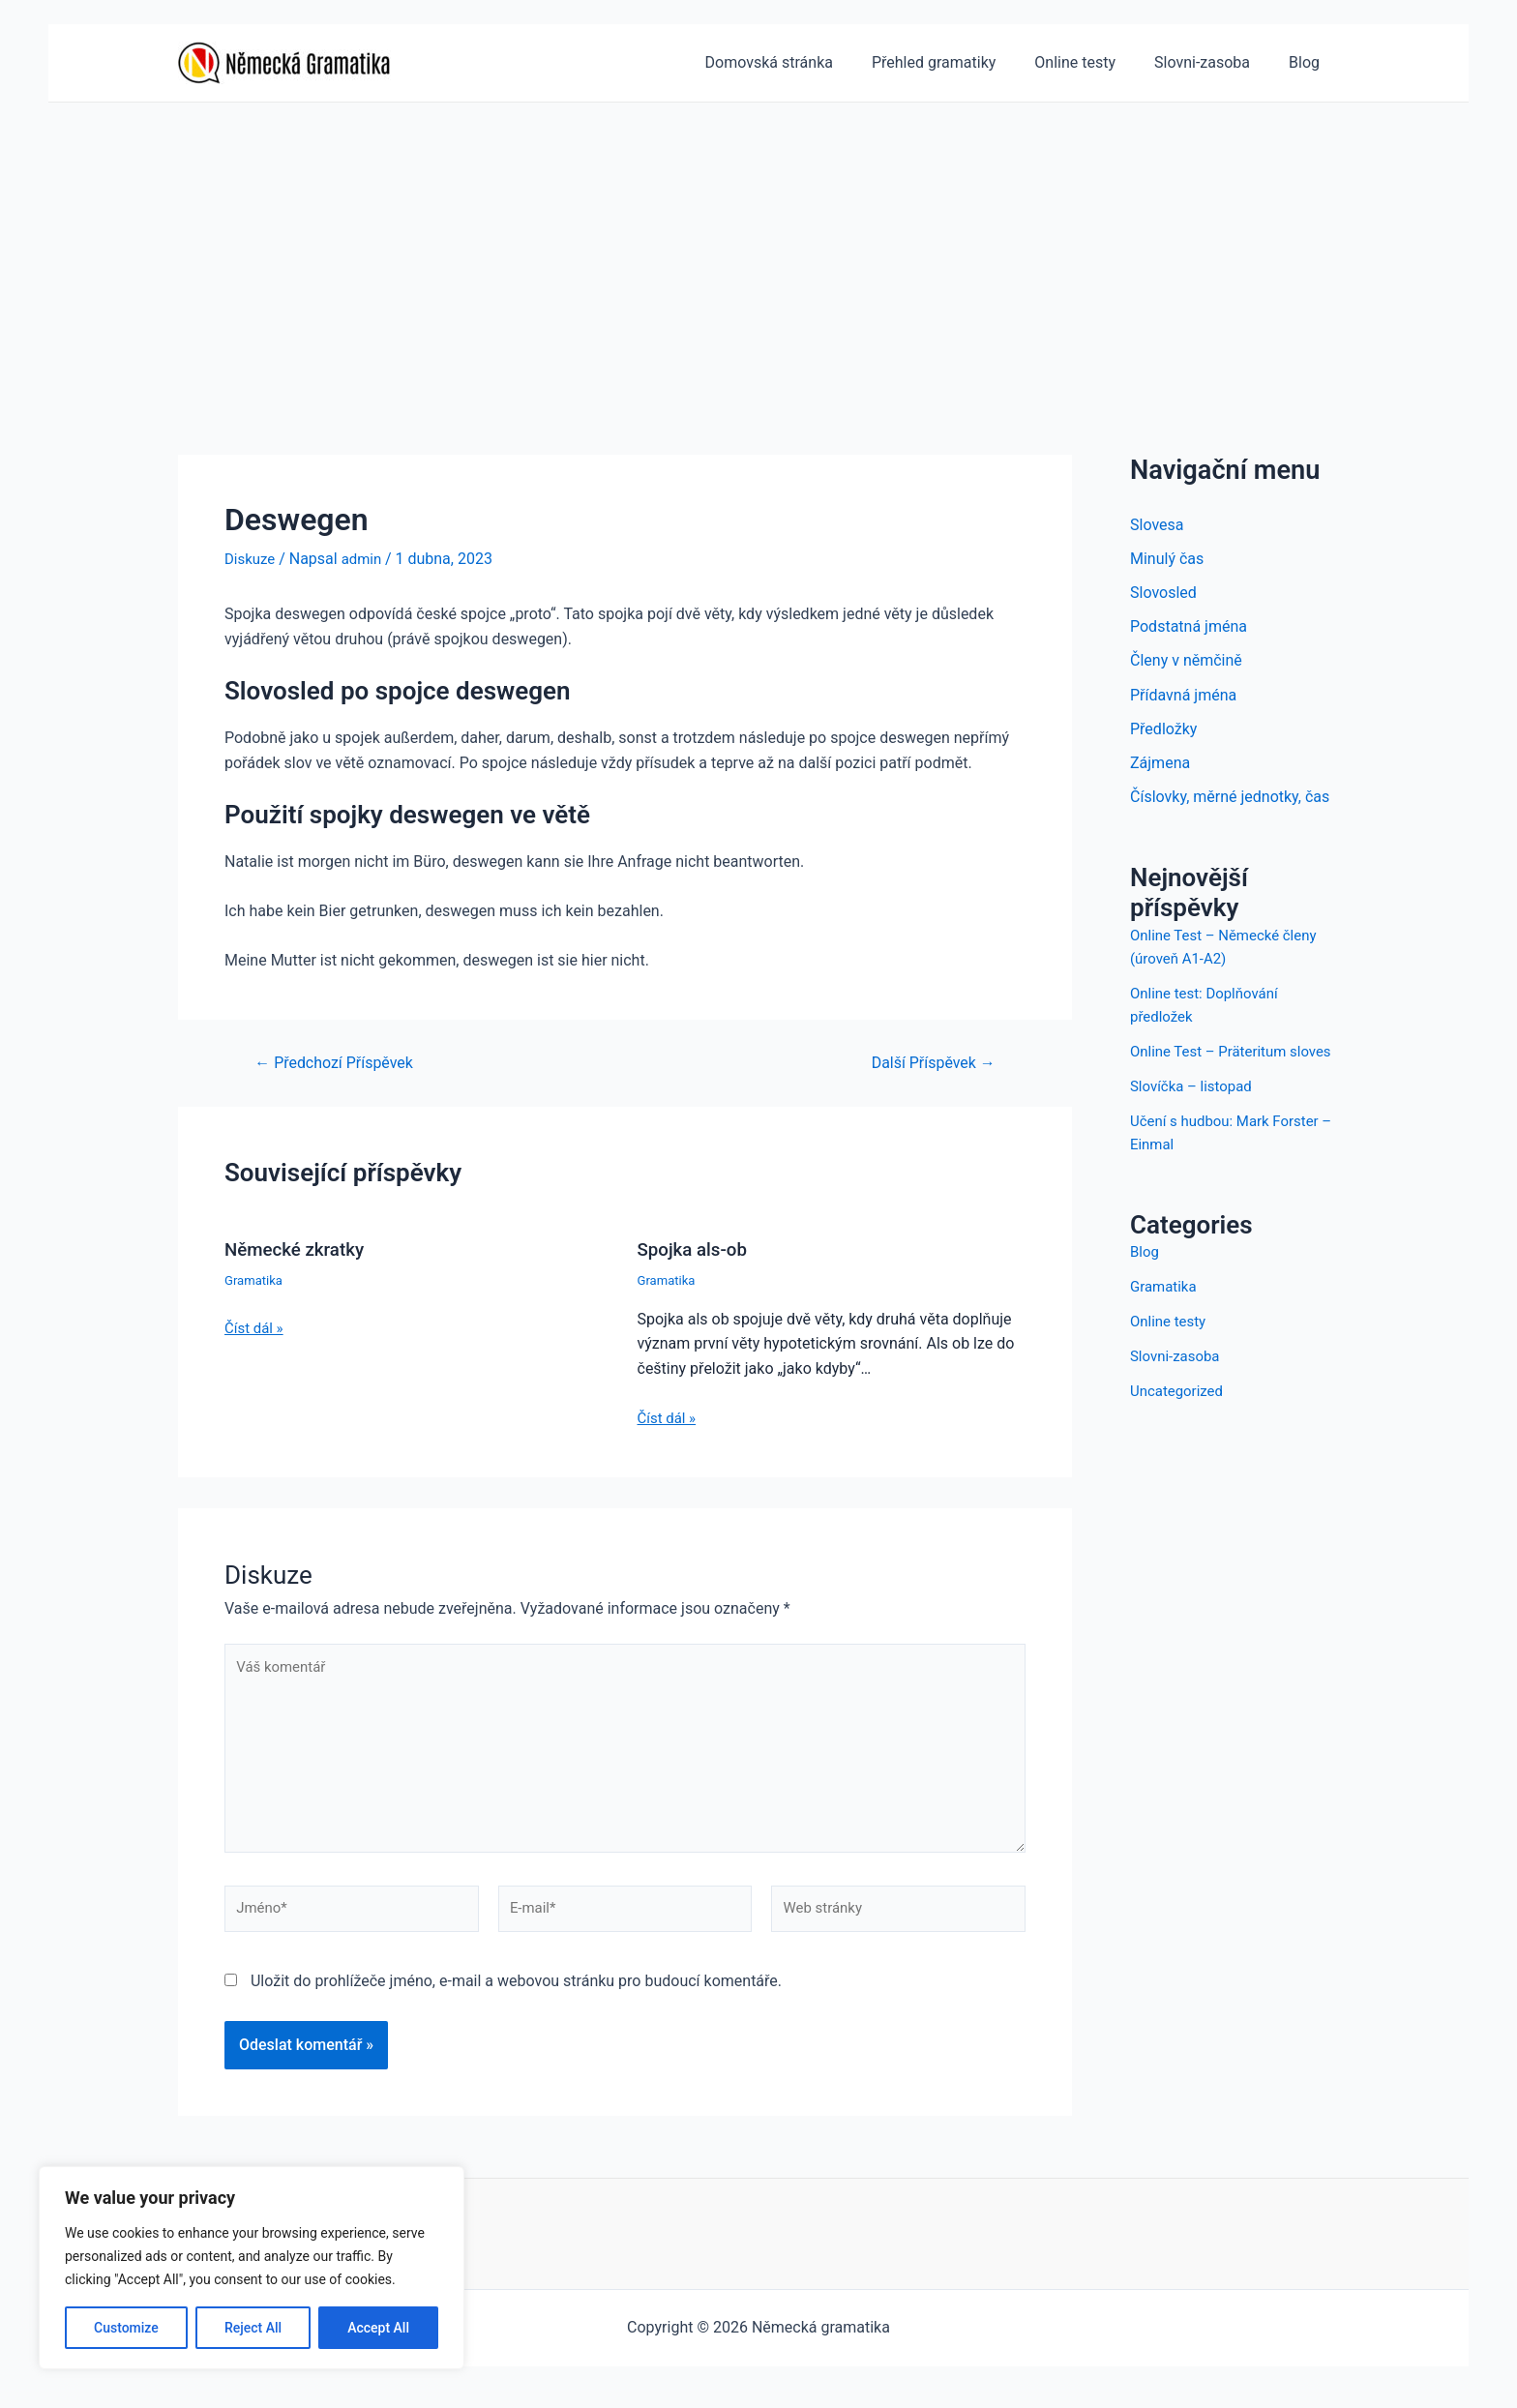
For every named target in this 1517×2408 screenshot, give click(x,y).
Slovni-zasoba (1178, 1385)
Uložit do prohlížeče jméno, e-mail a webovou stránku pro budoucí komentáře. (516, 1997)
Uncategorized (1180, 1420)
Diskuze (251, 559)
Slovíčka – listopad (1195, 1115)
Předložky (1163, 734)
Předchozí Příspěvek (341, 1062)
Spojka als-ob (696, 1249)
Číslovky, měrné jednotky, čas (1229, 803)
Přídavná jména (1183, 699)
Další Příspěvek (927, 1062)
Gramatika (255, 1279)
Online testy (1170, 1350)
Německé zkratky (298, 1249)
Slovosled (1163, 594)
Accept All (378, 2327)
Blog (1145, 1280)
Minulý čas (1167, 559)
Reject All (253, 2327)
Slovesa (1157, 525)
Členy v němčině (1186, 664)
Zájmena (1160, 768)
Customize (126, 2327)
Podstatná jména (1188, 629)
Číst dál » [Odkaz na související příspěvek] (255, 1327)
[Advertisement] (758, 247)
